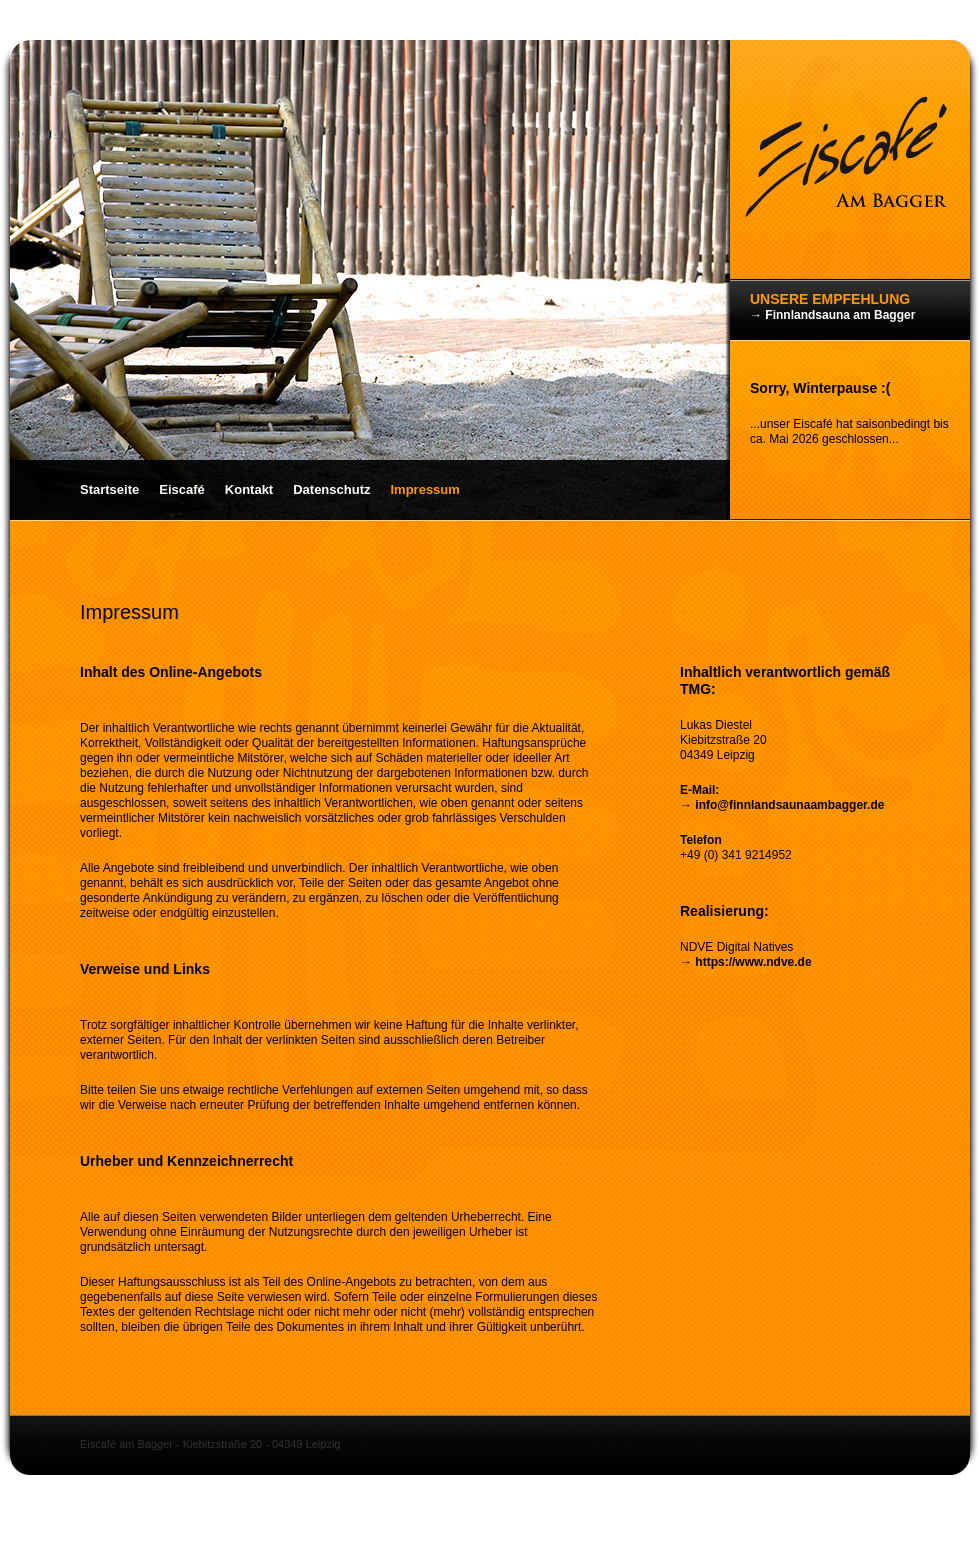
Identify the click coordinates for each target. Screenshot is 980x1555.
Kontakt (249, 489)
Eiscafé (182, 489)
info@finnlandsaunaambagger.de (789, 805)
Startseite (109, 489)
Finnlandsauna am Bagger (840, 315)
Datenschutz (331, 489)
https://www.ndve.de (753, 962)
